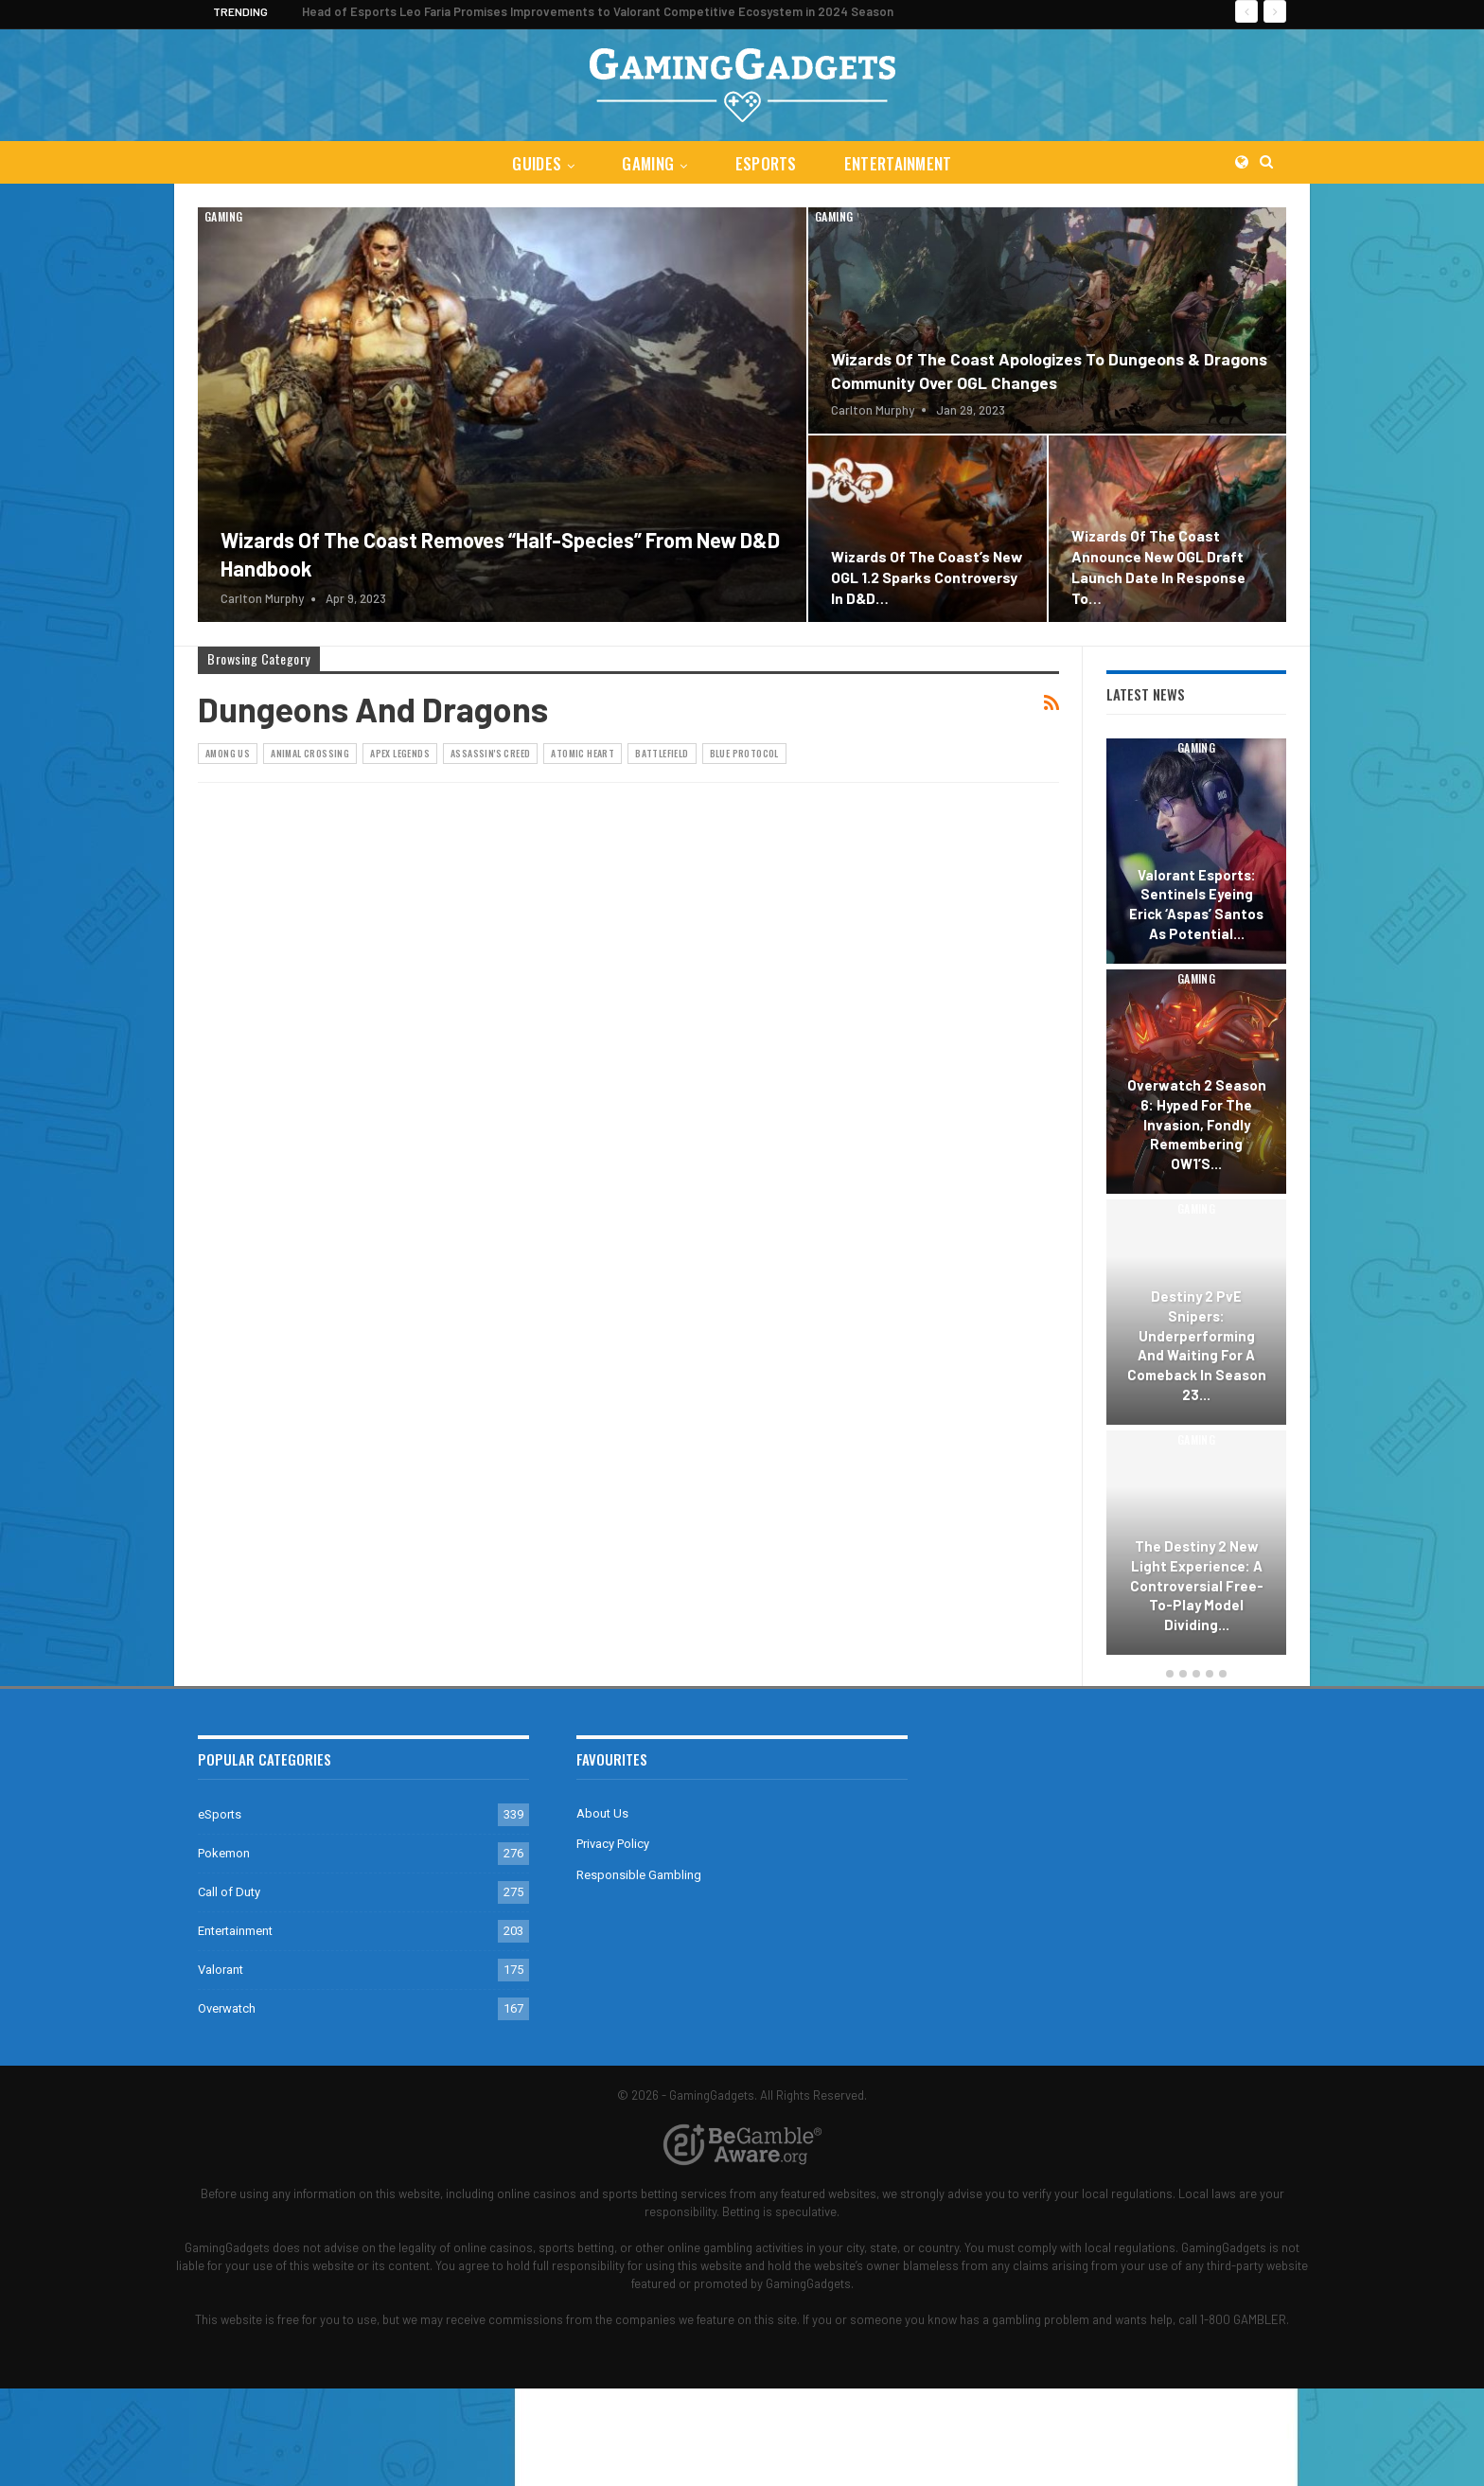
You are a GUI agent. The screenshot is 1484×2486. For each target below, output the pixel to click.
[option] (1196, 1199)
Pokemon (224, 1853)
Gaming (647, 163)
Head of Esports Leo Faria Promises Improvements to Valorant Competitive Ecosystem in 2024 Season (597, 11)
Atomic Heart (582, 753)
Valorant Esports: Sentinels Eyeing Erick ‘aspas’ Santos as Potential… (1196, 904)
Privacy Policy (612, 1844)
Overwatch (227, 2008)
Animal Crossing (310, 753)
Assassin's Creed (490, 753)
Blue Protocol (744, 753)
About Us (602, 1813)
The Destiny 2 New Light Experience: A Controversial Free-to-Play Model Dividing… (1196, 1585)
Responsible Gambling (638, 1875)
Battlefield (661, 753)
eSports (767, 163)
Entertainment (902, 163)
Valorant (220, 1969)
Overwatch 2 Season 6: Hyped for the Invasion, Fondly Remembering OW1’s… (1196, 1124)
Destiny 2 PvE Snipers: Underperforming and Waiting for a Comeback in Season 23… (1196, 1344)
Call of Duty (229, 1892)
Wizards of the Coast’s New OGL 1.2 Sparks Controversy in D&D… (926, 577)
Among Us (227, 753)
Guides (532, 163)
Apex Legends (400, 753)
